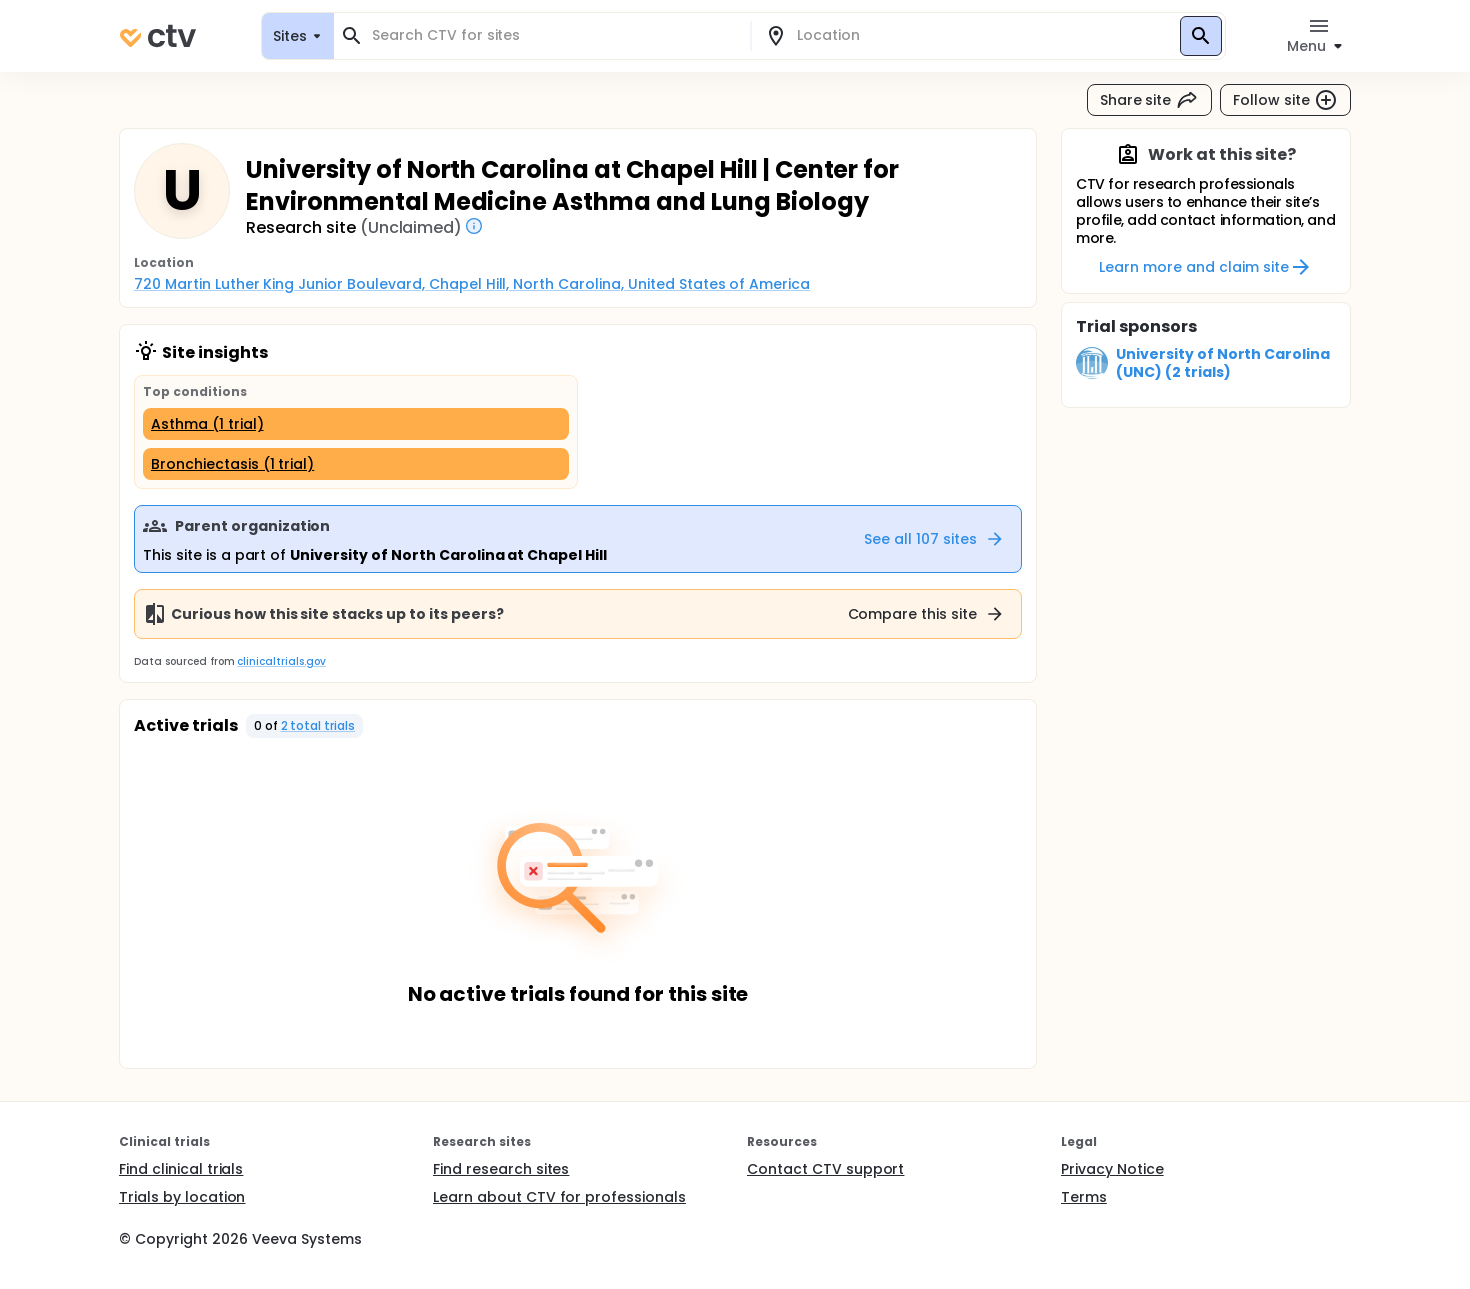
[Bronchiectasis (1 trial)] (356, 464)
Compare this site (927, 614)
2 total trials (318, 725)
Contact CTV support (825, 1169)
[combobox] (554, 35)
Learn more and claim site (1205, 267)
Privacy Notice (1112, 1169)
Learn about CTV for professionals (559, 1197)
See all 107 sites (934, 539)
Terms (1084, 1197)
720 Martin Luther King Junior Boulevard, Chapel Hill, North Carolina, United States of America (472, 284)
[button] (305, 726)
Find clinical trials (181, 1169)
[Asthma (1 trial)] (356, 424)
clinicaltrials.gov (281, 661)
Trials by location (182, 1197)
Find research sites (501, 1169)
